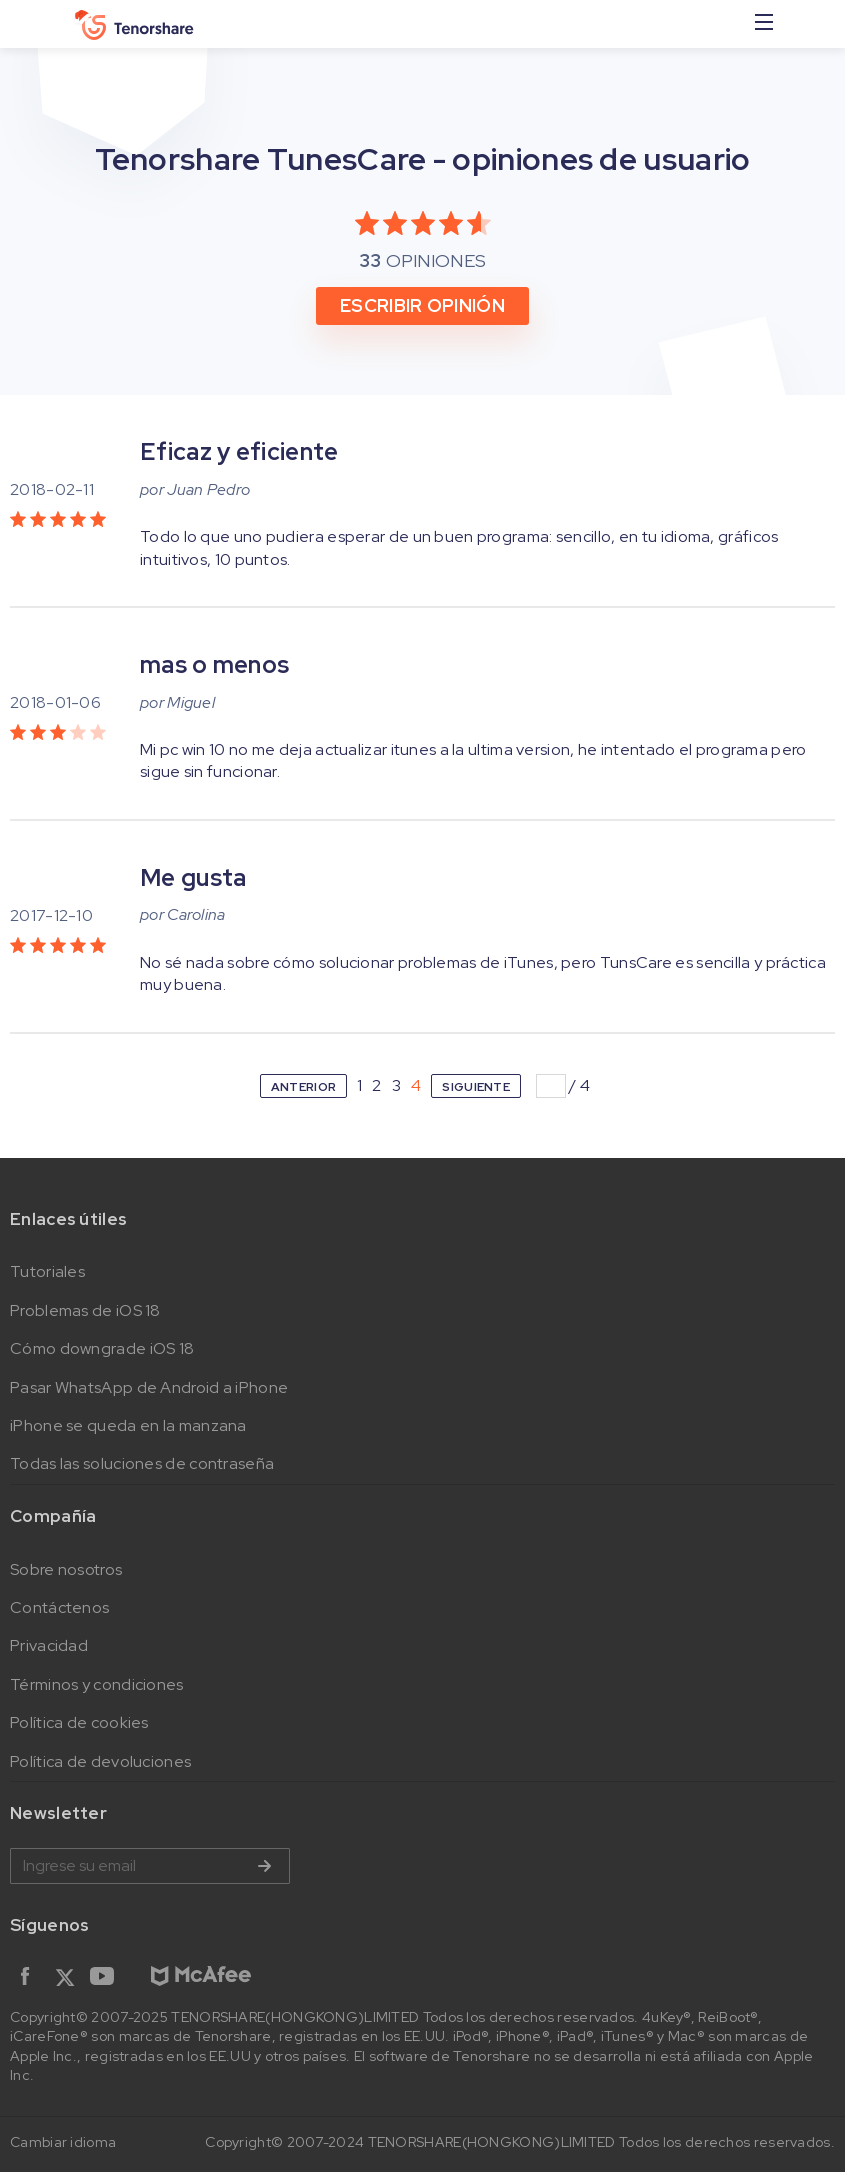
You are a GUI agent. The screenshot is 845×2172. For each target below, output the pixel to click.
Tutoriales (47, 1271)
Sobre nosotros (66, 1569)
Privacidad (49, 1645)
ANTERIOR (303, 1087)
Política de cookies (79, 1722)
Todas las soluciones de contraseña (142, 1463)
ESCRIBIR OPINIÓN (422, 305)
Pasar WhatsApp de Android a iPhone (149, 1387)
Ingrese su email (150, 1866)
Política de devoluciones (100, 1761)
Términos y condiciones (97, 1684)
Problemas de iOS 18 (85, 1310)
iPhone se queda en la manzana (128, 1425)
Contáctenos (59, 1607)
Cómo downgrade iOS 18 (102, 1348)
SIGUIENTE (476, 1087)
